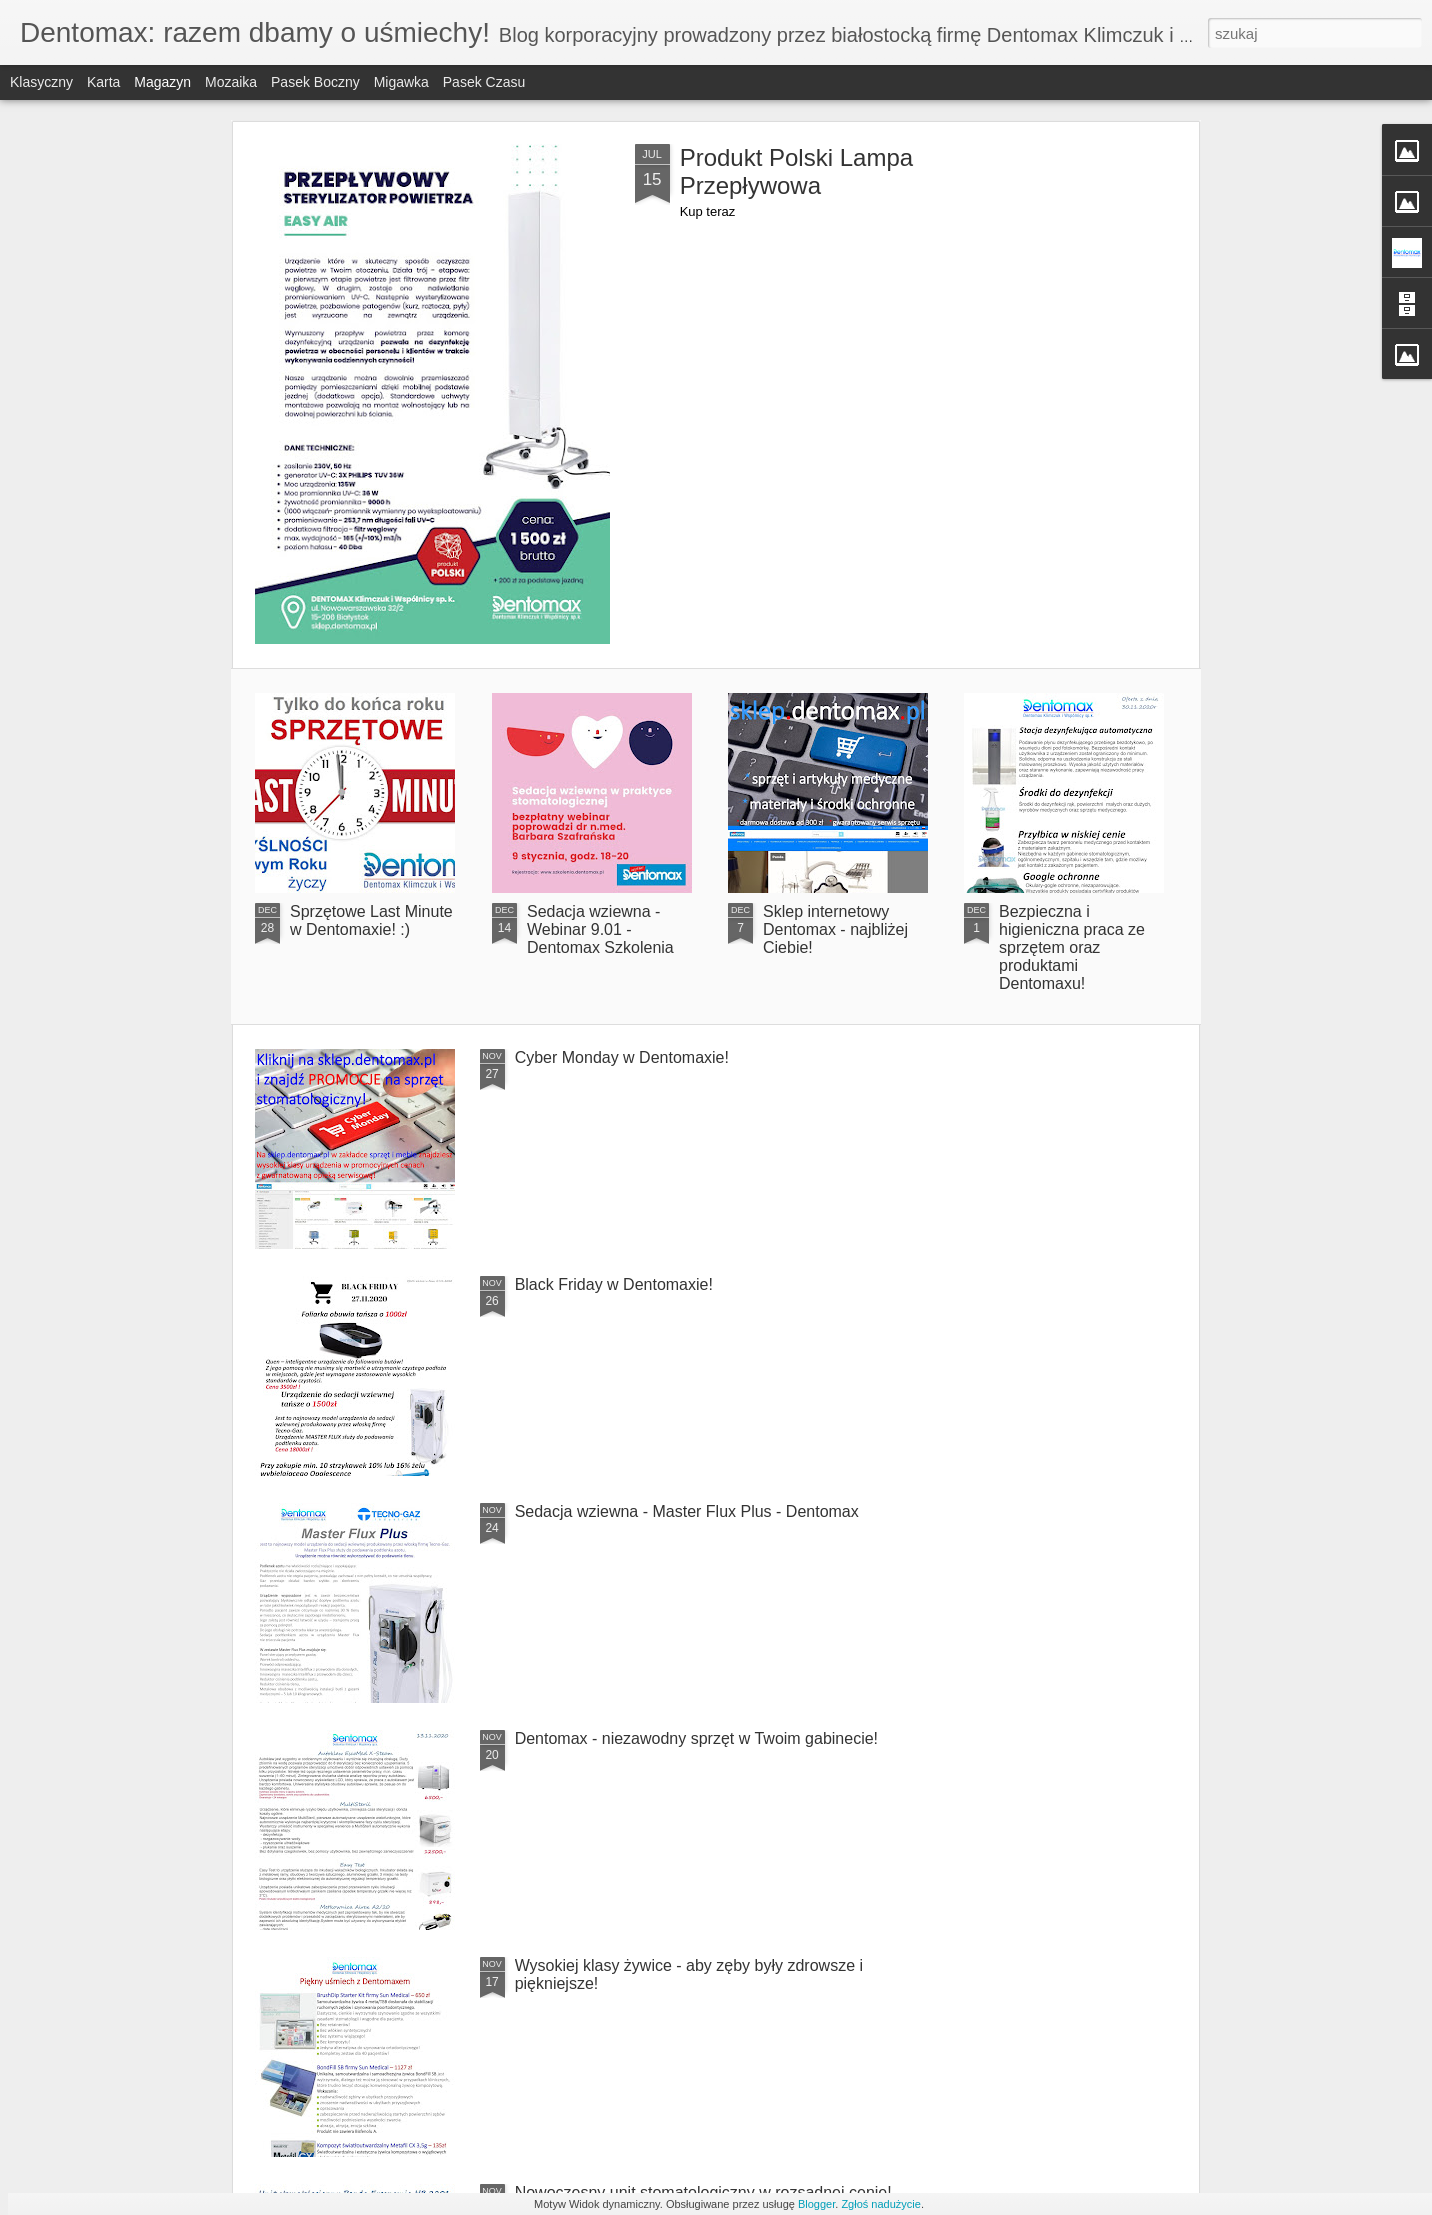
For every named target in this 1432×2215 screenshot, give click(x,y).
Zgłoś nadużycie (881, 2204)
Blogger (816, 2204)
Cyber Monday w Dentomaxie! (622, 1057)
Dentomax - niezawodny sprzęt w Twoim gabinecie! (696, 1738)
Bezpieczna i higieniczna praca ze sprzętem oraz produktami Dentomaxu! (1072, 947)
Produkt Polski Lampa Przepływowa (796, 171)
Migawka (401, 82)
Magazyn (162, 82)
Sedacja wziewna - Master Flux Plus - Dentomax (687, 1511)
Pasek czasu (484, 82)
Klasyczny (41, 82)
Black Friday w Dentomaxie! (614, 1284)
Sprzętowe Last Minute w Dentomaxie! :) (371, 920)
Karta (103, 82)
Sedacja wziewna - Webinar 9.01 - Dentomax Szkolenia (600, 929)
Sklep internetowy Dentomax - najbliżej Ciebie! (835, 929)
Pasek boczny (315, 82)
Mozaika (231, 82)
